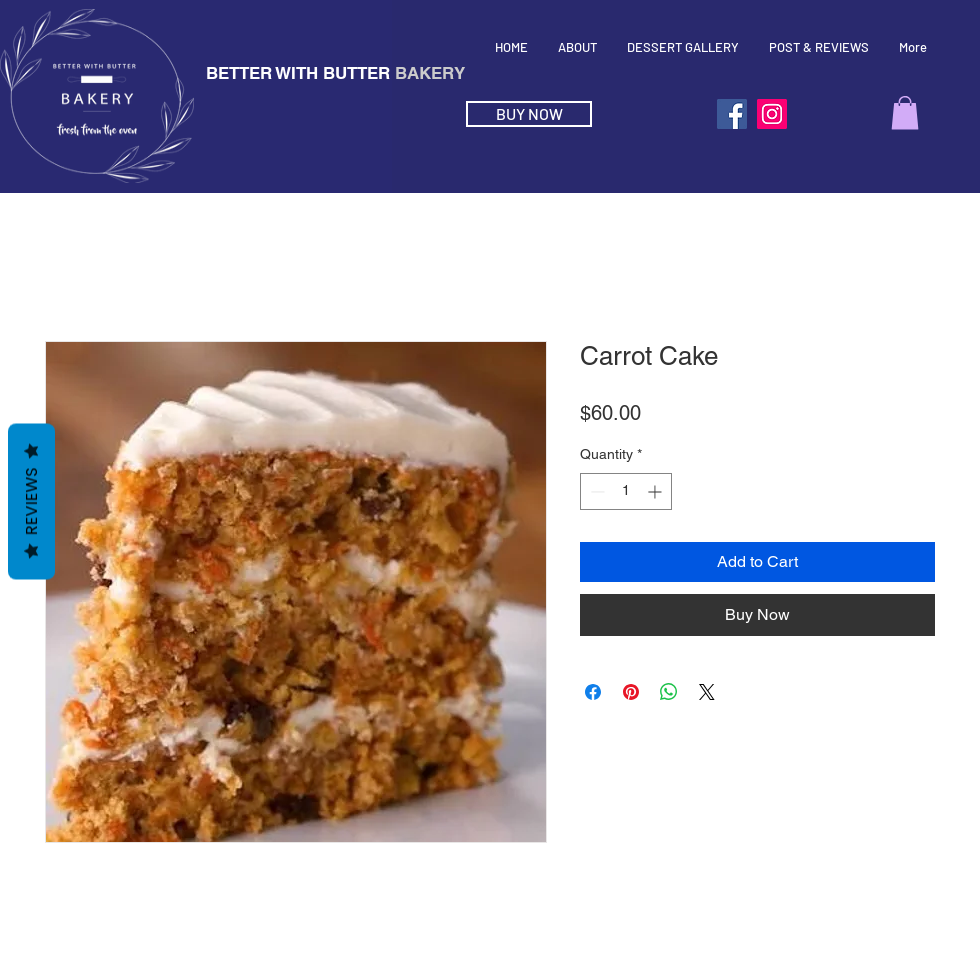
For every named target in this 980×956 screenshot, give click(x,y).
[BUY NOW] (529, 114)
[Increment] (656, 491)
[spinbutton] (626, 491)
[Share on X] (707, 692)
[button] (905, 112)
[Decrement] (595, 491)
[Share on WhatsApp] (669, 692)
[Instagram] (772, 114)
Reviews (31, 502)
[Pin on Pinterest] (631, 692)
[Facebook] (732, 114)
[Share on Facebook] (593, 692)
